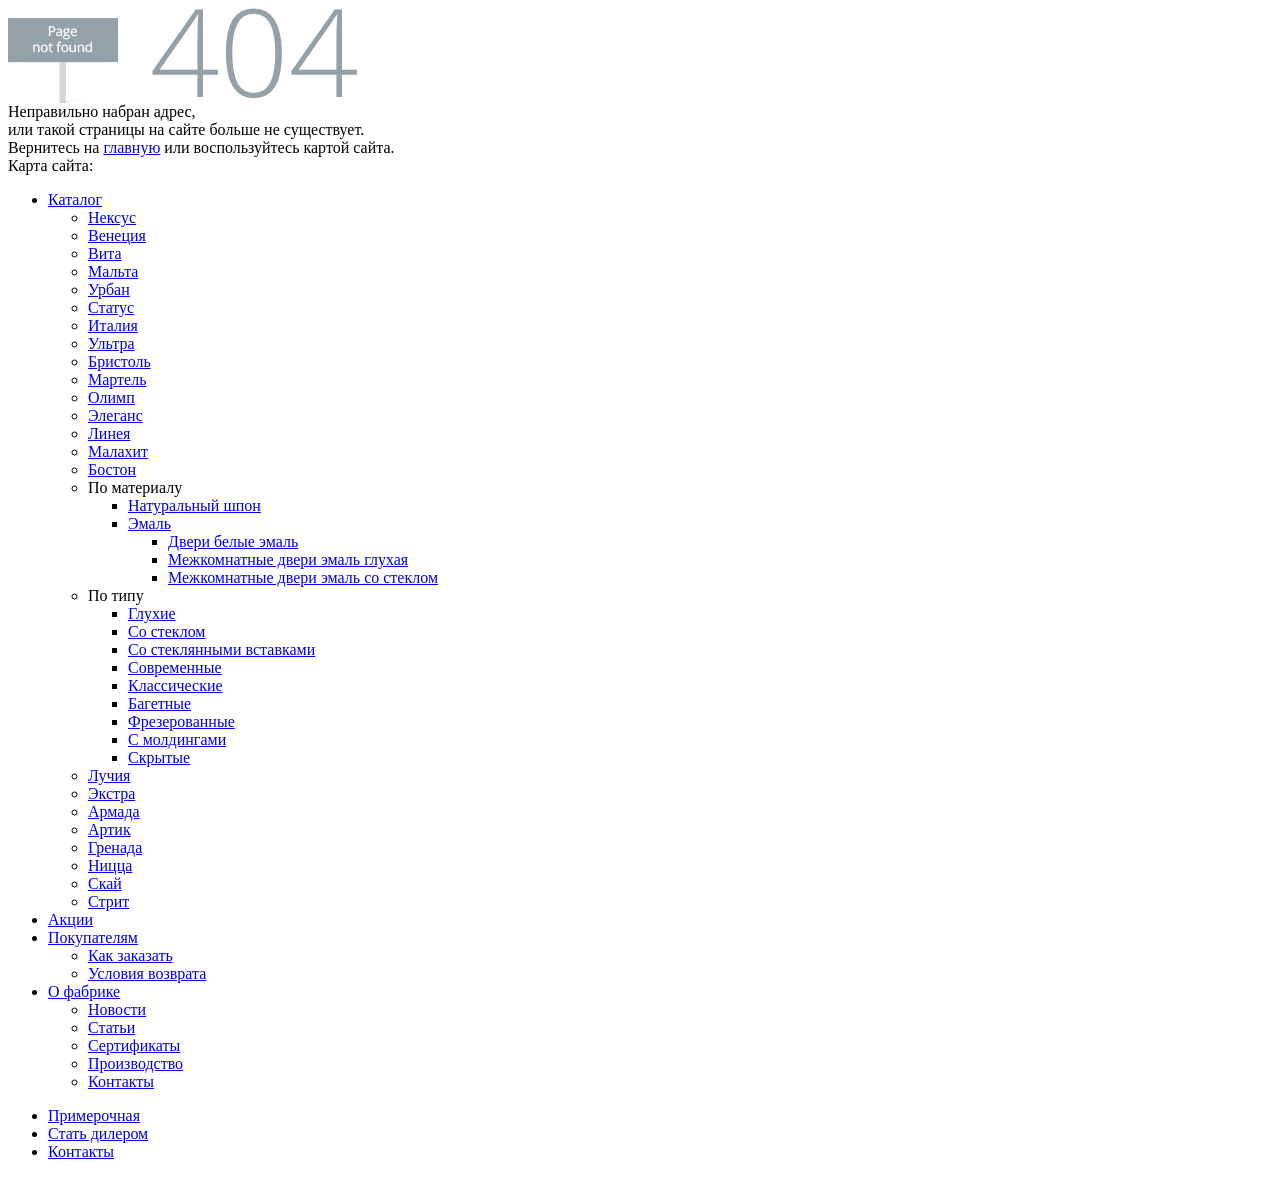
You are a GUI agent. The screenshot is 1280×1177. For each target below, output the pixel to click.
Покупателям (93, 937)
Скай (105, 883)
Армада (114, 811)
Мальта (113, 271)
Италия (113, 325)
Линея (109, 433)
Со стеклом (166, 631)
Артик (109, 829)
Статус (111, 307)
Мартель (117, 379)
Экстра (111, 793)
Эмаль (149, 523)
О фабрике (84, 991)
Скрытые (159, 757)
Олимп (111, 397)
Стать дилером (98, 1133)
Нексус (112, 217)
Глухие (152, 613)
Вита (105, 253)
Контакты (121, 1081)
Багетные (159, 703)
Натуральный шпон (194, 505)
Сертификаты (134, 1045)
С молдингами (177, 739)
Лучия (109, 775)
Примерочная (94, 1115)
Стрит (108, 901)
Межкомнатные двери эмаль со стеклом (303, 577)
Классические (175, 685)
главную (131, 147)
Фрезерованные (181, 721)
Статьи (111, 1027)
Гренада (115, 847)
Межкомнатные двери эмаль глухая (288, 559)
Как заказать (130, 955)
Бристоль (119, 361)
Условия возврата (147, 973)
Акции (70, 919)
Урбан (109, 289)
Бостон (112, 469)
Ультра (111, 343)
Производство (135, 1063)
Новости (117, 1009)
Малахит (118, 451)
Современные (175, 667)
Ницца (110, 865)
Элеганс (115, 415)
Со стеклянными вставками (221, 649)
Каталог (75, 199)
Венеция (117, 235)
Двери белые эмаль (233, 541)
